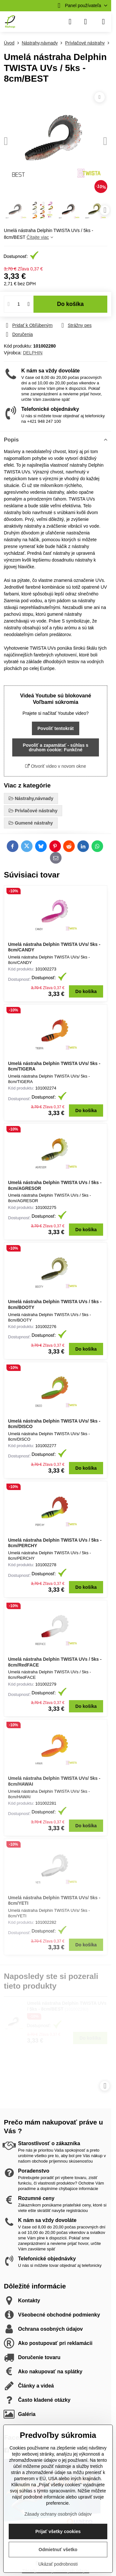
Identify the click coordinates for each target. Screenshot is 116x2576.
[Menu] (103, 21)
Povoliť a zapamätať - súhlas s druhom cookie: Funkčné (55, 747)
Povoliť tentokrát (55, 728)
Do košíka (70, 304)
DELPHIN (33, 352)
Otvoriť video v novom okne (55, 766)
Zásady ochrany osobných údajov (58, 2514)
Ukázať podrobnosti (58, 2564)
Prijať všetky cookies (58, 2531)
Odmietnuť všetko (58, 2549)
